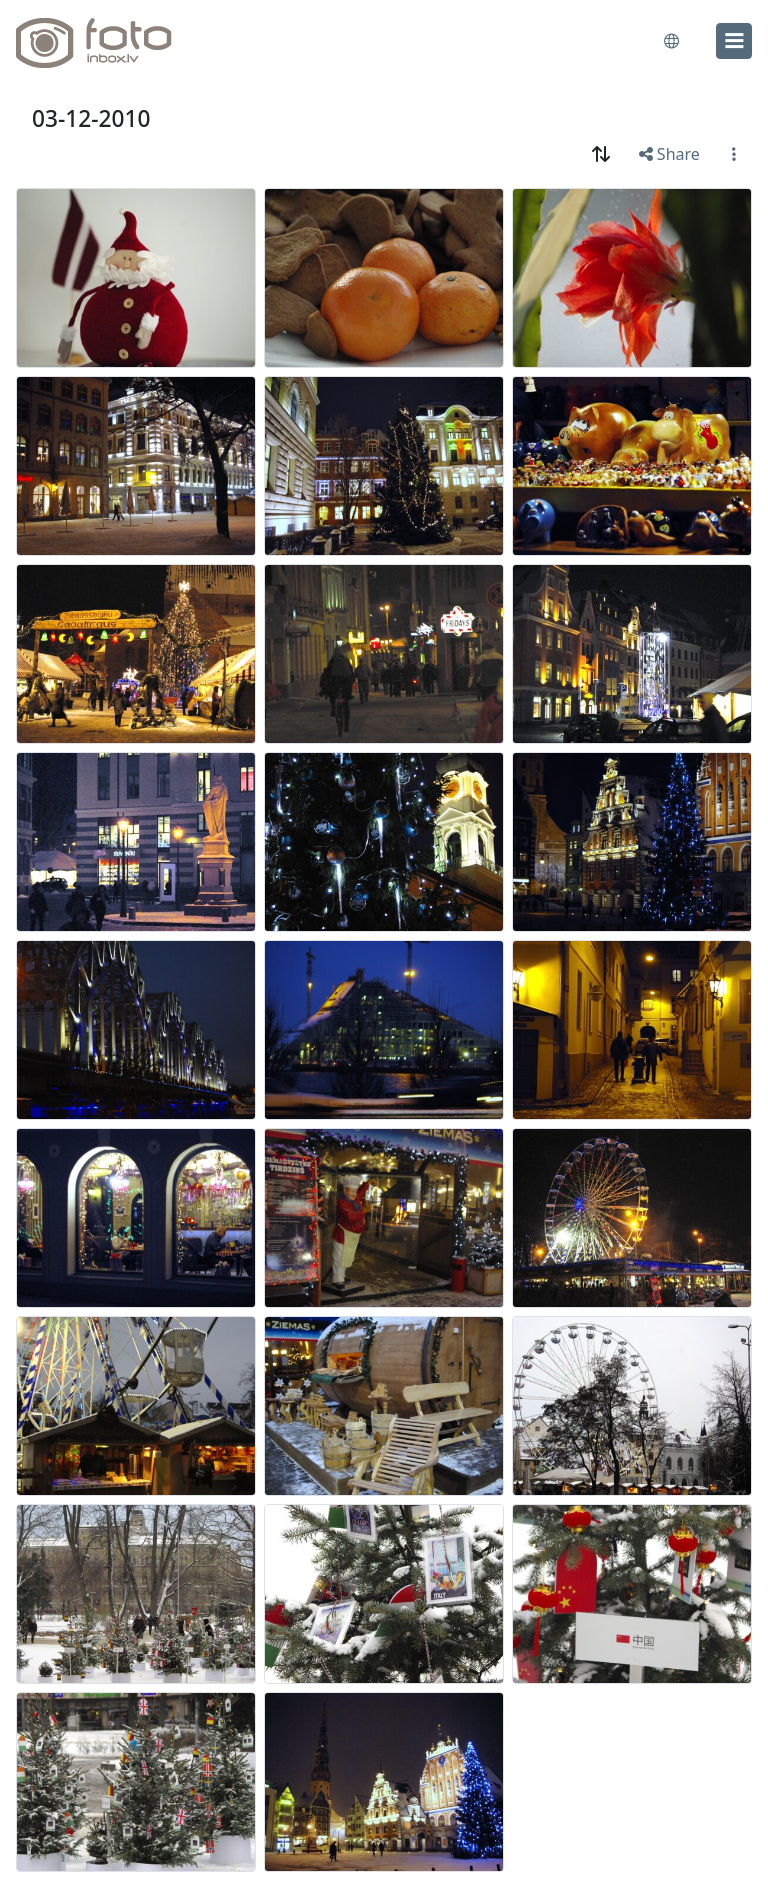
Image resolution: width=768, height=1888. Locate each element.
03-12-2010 (91, 118)
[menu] (734, 41)
